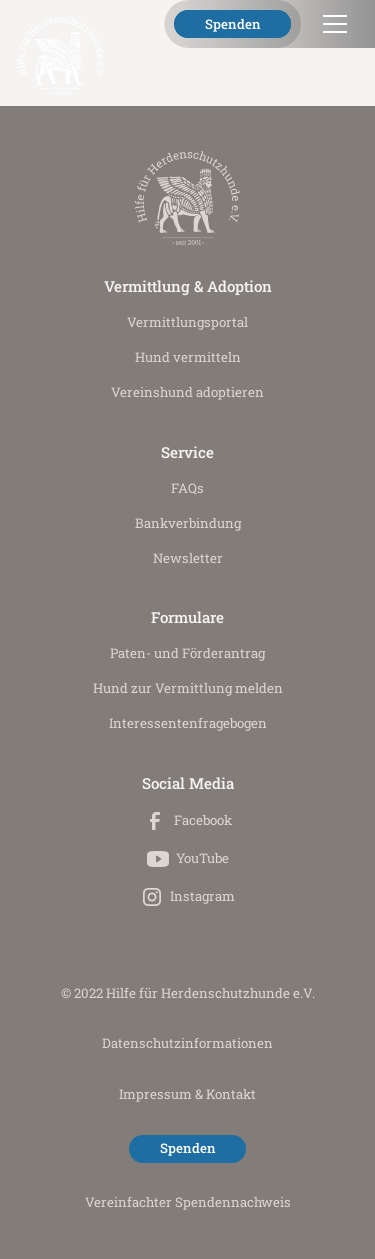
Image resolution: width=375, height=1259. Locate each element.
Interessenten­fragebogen (188, 723)
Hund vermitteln (188, 357)
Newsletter (188, 558)
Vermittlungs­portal (187, 322)
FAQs (187, 488)
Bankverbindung (188, 523)
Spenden (233, 24)
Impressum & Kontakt (187, 1094)
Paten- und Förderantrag (187, 653)
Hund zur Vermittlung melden (188, 688)
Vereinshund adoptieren (187, 392)
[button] (331, 24)
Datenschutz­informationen (187, 1043)
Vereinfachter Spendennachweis (188, 1202)
